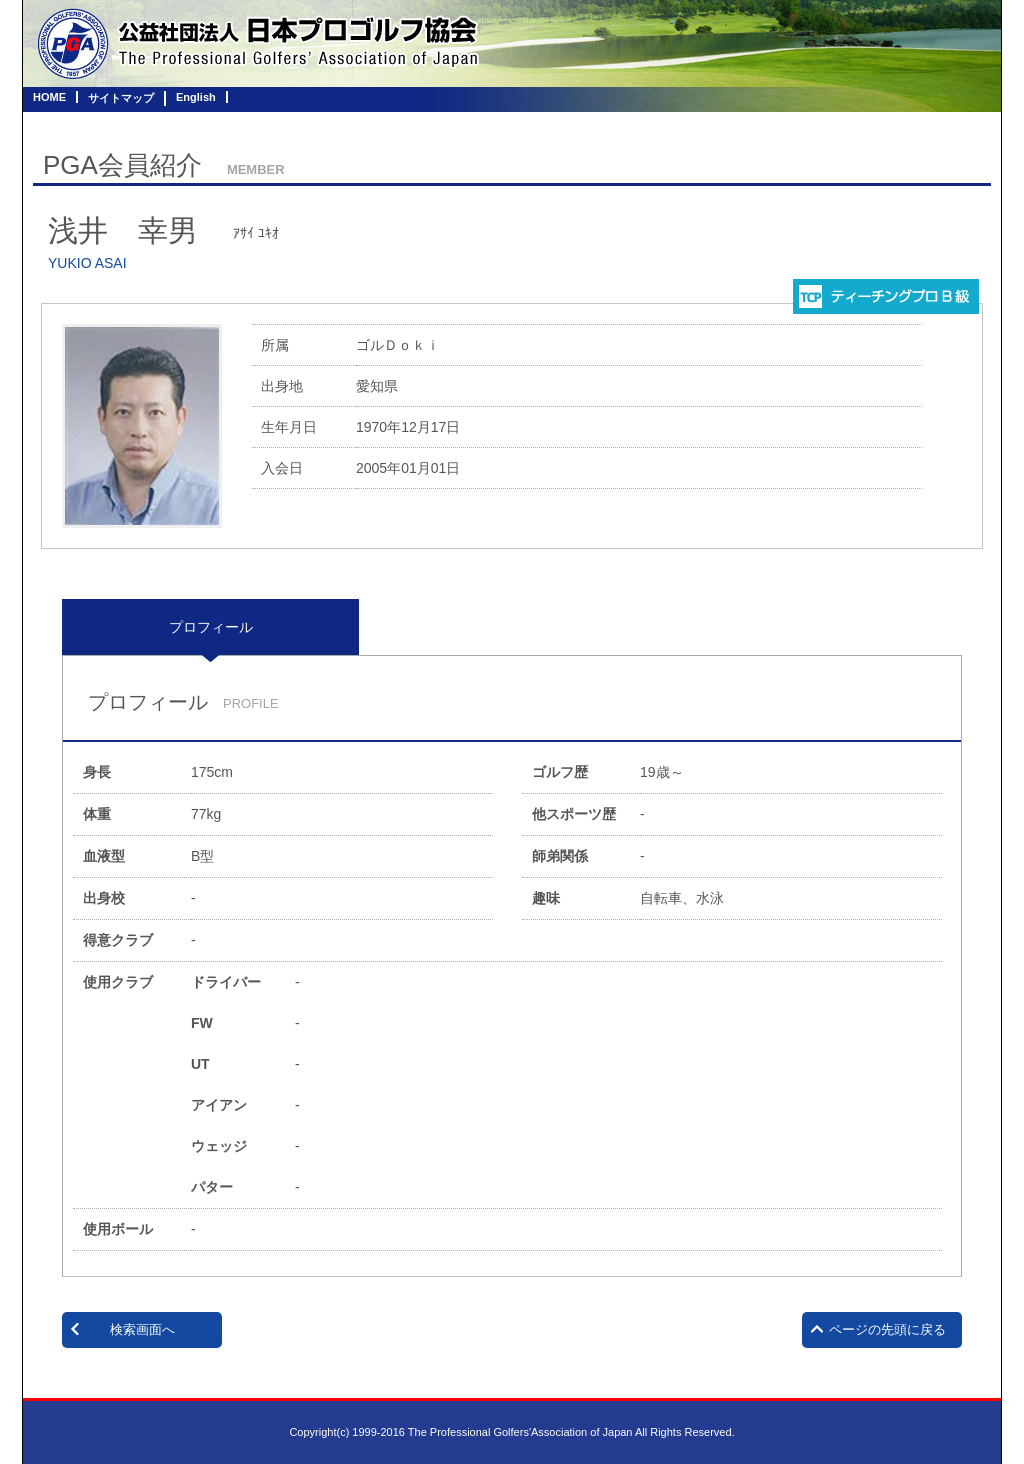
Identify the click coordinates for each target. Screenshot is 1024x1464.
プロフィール (211, 627)
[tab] (210, 627)
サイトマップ (121, 98)
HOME (49, 97)
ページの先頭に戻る (887, 1329)
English (196, 97)
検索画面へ (142, 1329)
